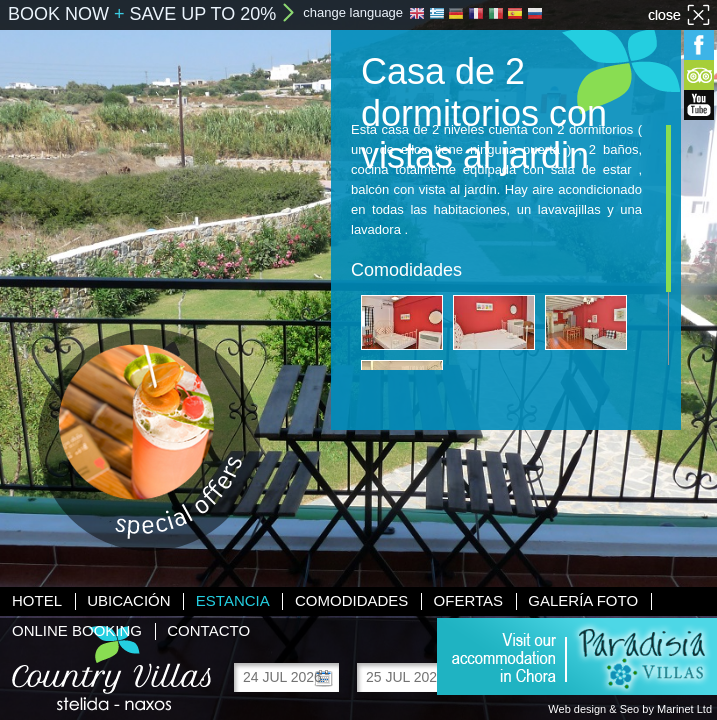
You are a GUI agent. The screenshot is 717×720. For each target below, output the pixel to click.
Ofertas (468, 600)
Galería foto (583, 600)
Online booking (77, 630)
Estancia (233, 600)
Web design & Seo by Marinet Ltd (630, 709)
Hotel (37, 600)
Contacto (208, 630)
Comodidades (351, 600)
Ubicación (128, 600)
